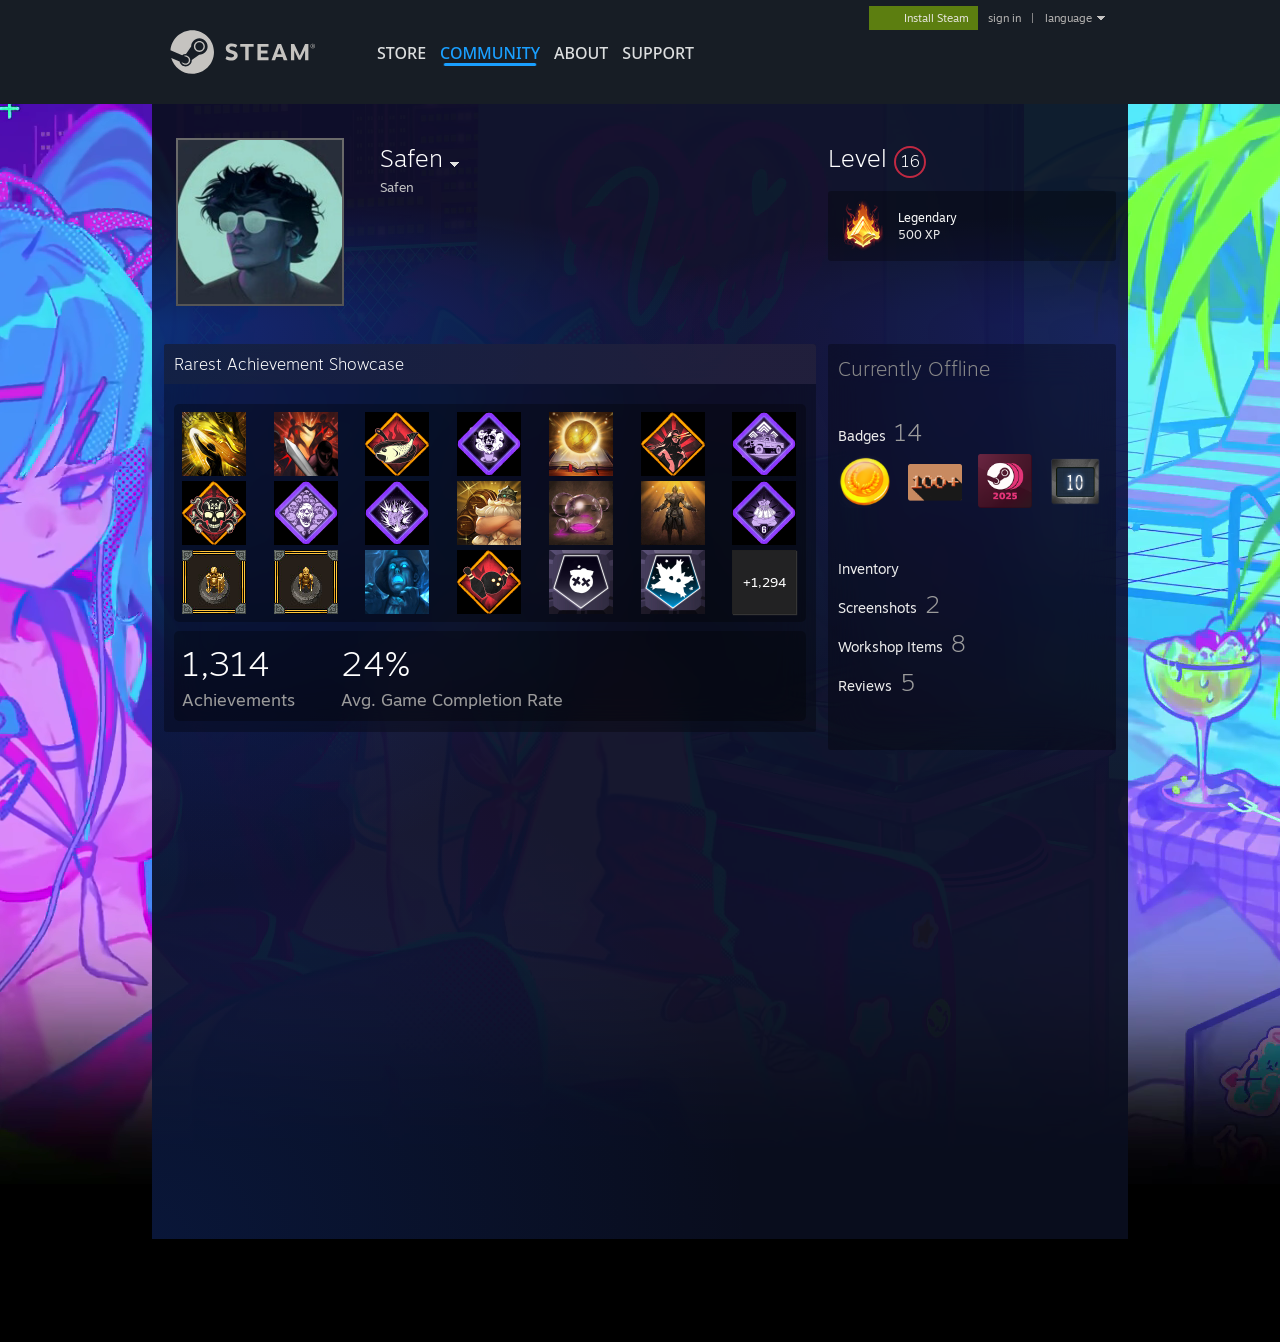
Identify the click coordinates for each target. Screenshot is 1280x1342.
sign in (1004, 18)
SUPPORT (658, 53)
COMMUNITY (490, 53)
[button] (972, 158)
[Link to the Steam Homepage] (258, 68)
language (1068, 18)
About (581, 53)
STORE (401, 53)
